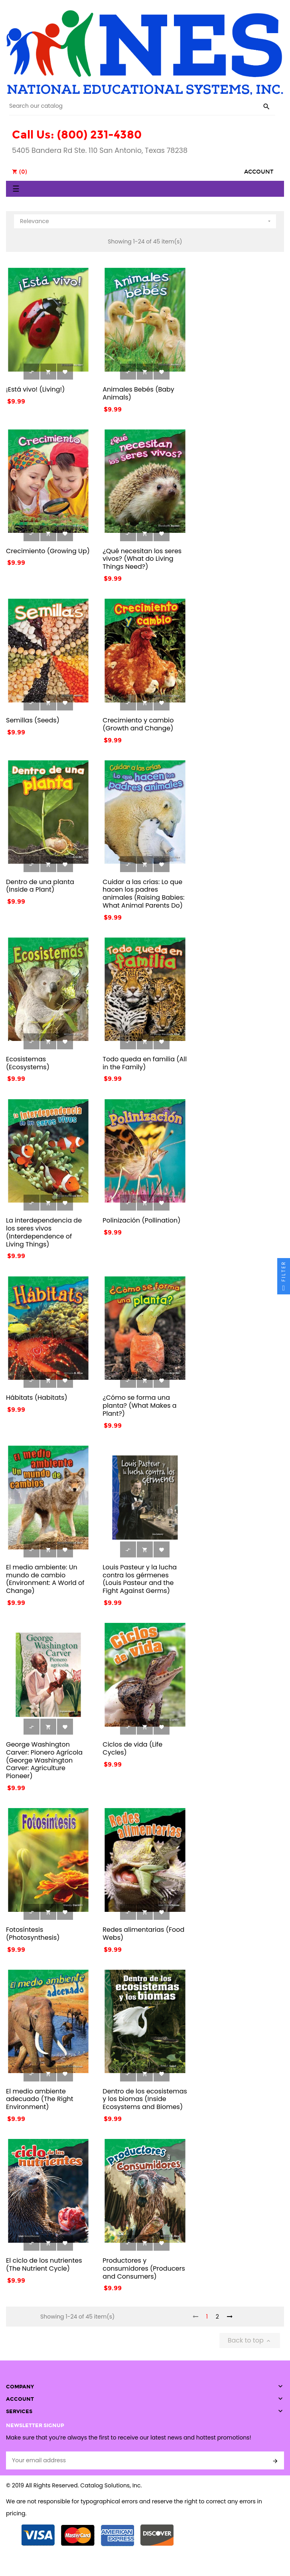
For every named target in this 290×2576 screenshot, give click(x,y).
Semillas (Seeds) (32, 720)
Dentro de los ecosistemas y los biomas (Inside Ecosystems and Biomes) (145, 2099)
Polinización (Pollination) (141, 1220)
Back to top (250, 2340)
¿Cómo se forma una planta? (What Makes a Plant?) (139, 1405)
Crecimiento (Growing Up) (48, 551)
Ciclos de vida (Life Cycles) (132, 1748)
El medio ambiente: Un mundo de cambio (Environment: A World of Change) (45, 1579)
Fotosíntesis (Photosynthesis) (33, 1933)
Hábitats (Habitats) (36, 1397)
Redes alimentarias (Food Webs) (143, 1933)
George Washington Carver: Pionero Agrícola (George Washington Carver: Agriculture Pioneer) (44, 1760)
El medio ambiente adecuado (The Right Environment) (39, 2099)
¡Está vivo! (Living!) (35, 389)
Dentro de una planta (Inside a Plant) (40, 885)
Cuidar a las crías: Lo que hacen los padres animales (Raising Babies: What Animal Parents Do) (143, 893)
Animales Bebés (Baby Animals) (138, 393)
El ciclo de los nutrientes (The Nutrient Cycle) (44, 2264)
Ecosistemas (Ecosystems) (27, 1063)
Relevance (146, 219)
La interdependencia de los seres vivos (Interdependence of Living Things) (44, 1232)
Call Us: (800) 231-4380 (77, 135)
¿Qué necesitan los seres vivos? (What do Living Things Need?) (142, 559)
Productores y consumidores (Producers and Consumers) (144, 2268)
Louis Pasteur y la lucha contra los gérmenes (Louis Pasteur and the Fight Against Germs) (140, 1579)
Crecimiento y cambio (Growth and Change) (138, 724)
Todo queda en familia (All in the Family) (145, 1063)
